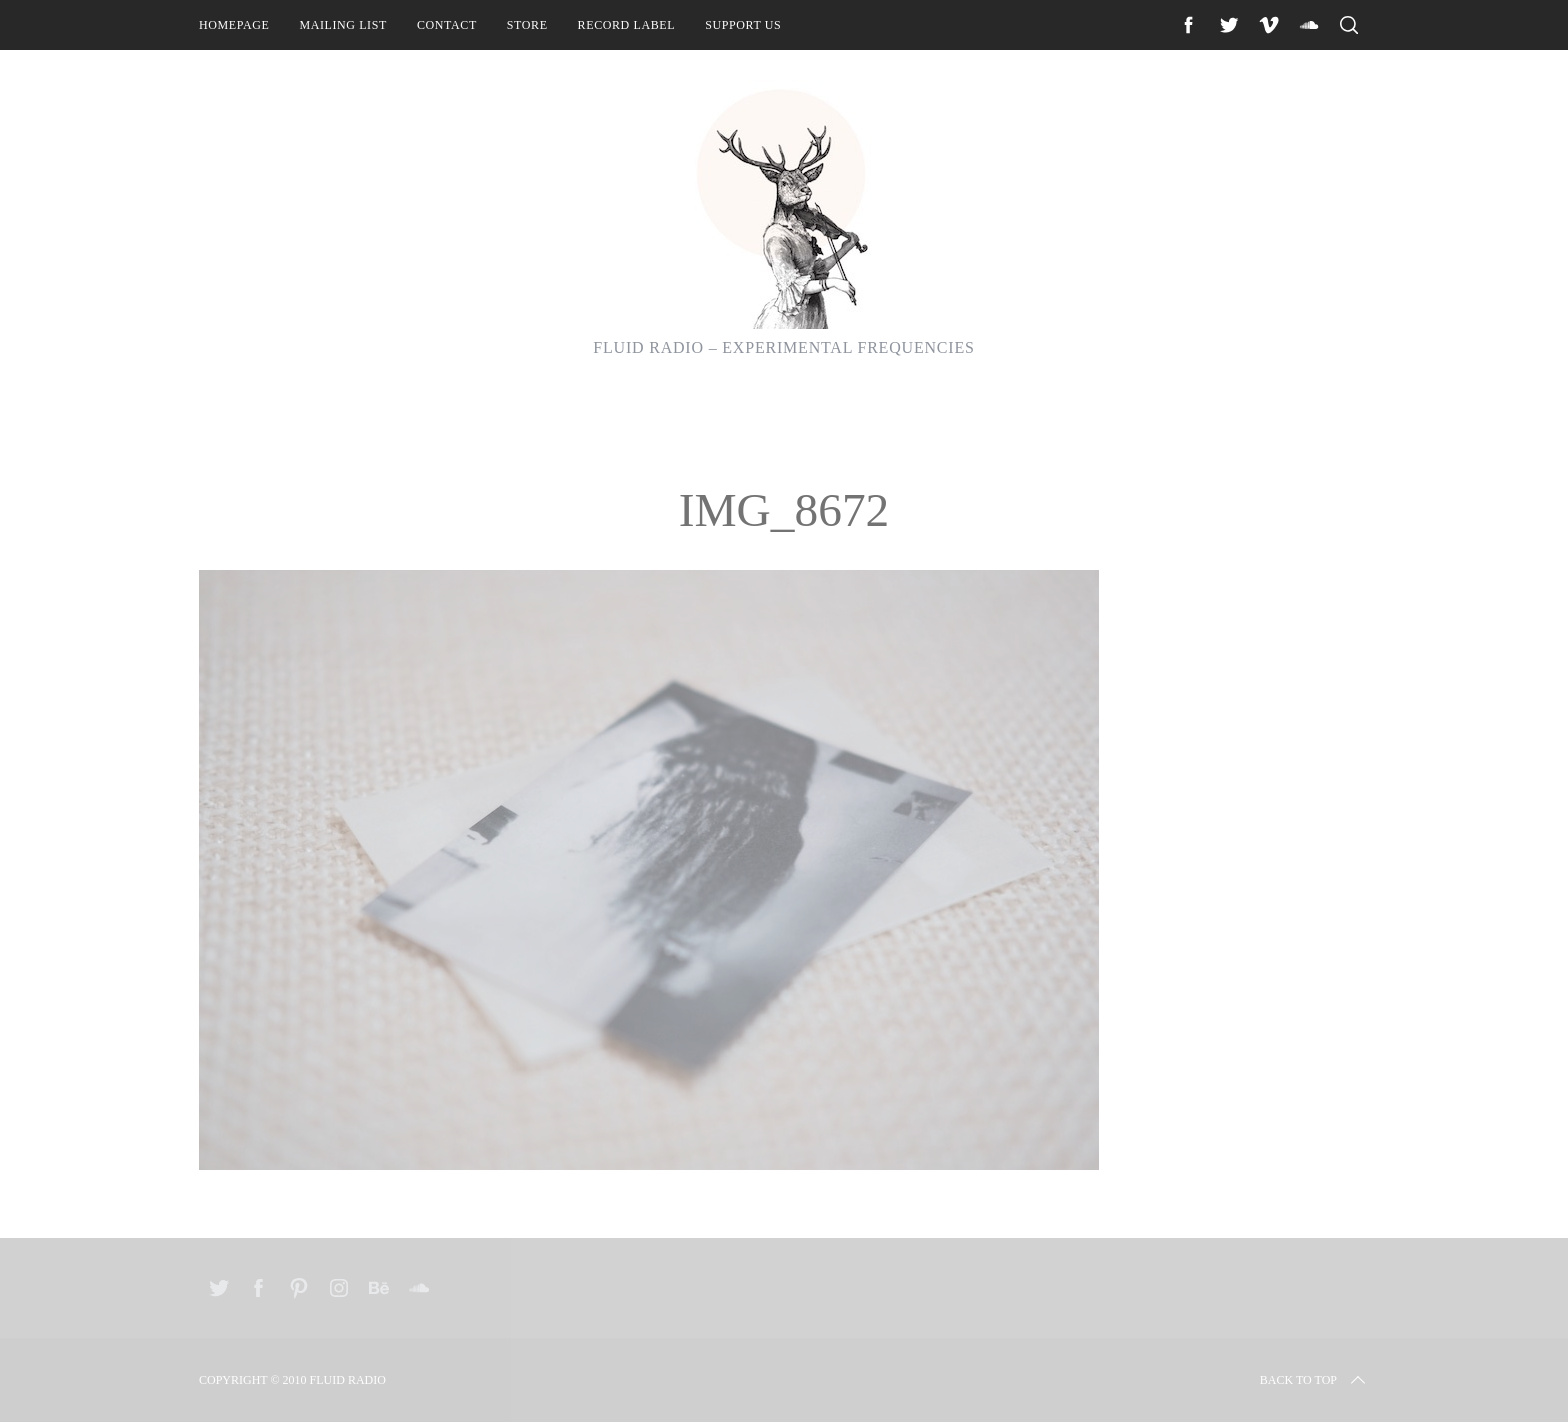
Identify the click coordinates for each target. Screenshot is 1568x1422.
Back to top (1314, 1380)
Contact (447, 25)
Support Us (743, 25)
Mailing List (343, 25)
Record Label (627, 25)
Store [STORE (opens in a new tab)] (527, 25)
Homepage (234, 25)
